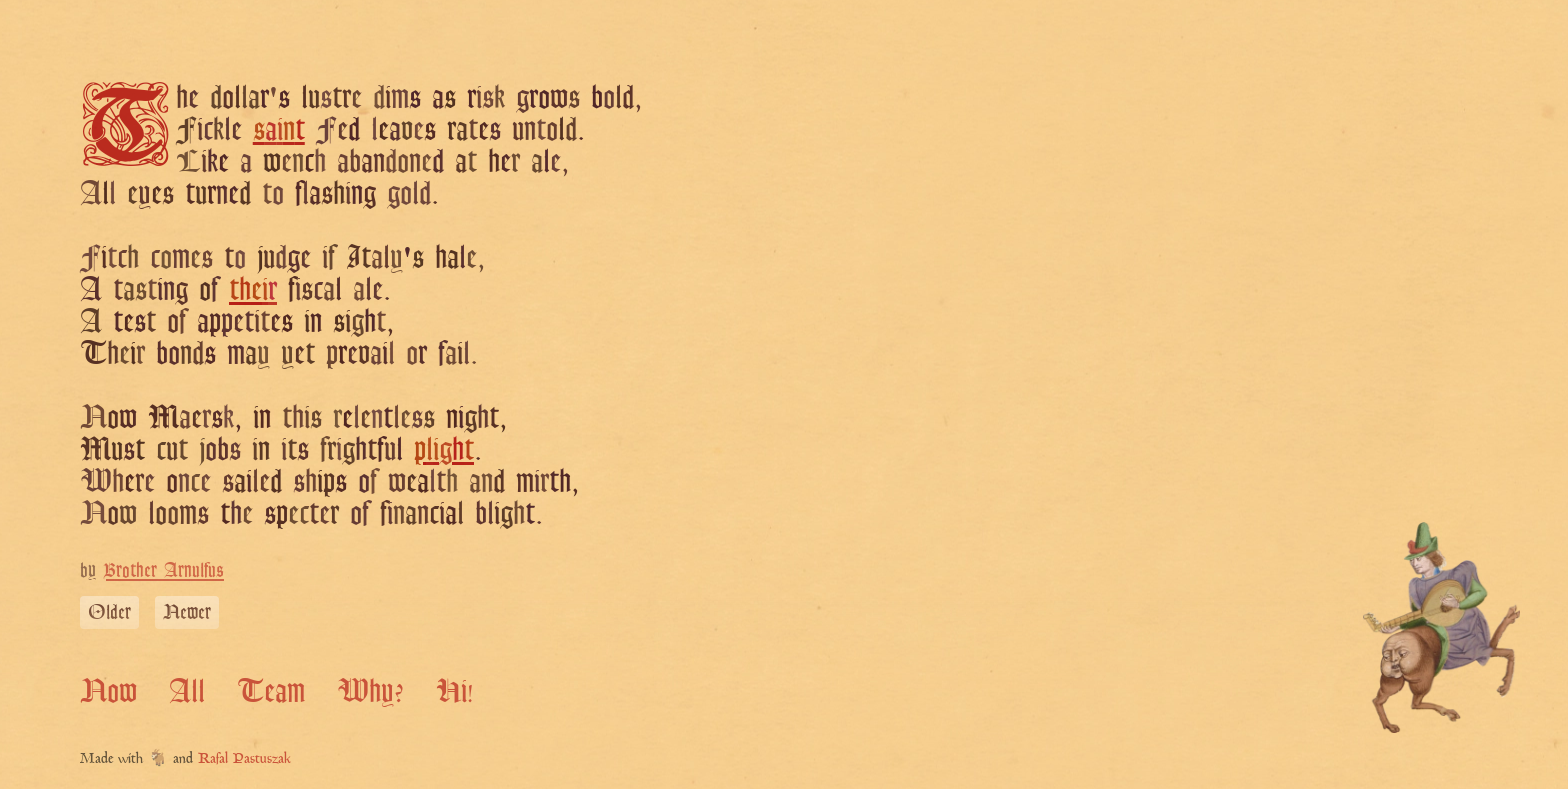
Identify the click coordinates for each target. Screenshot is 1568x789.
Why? (370, 690)
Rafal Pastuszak (244, 759)
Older (109, 611)
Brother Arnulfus (163, 569)
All (187, 690)
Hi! (454, 690)
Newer (187, 611)
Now (108, 690)
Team (271, 690)
